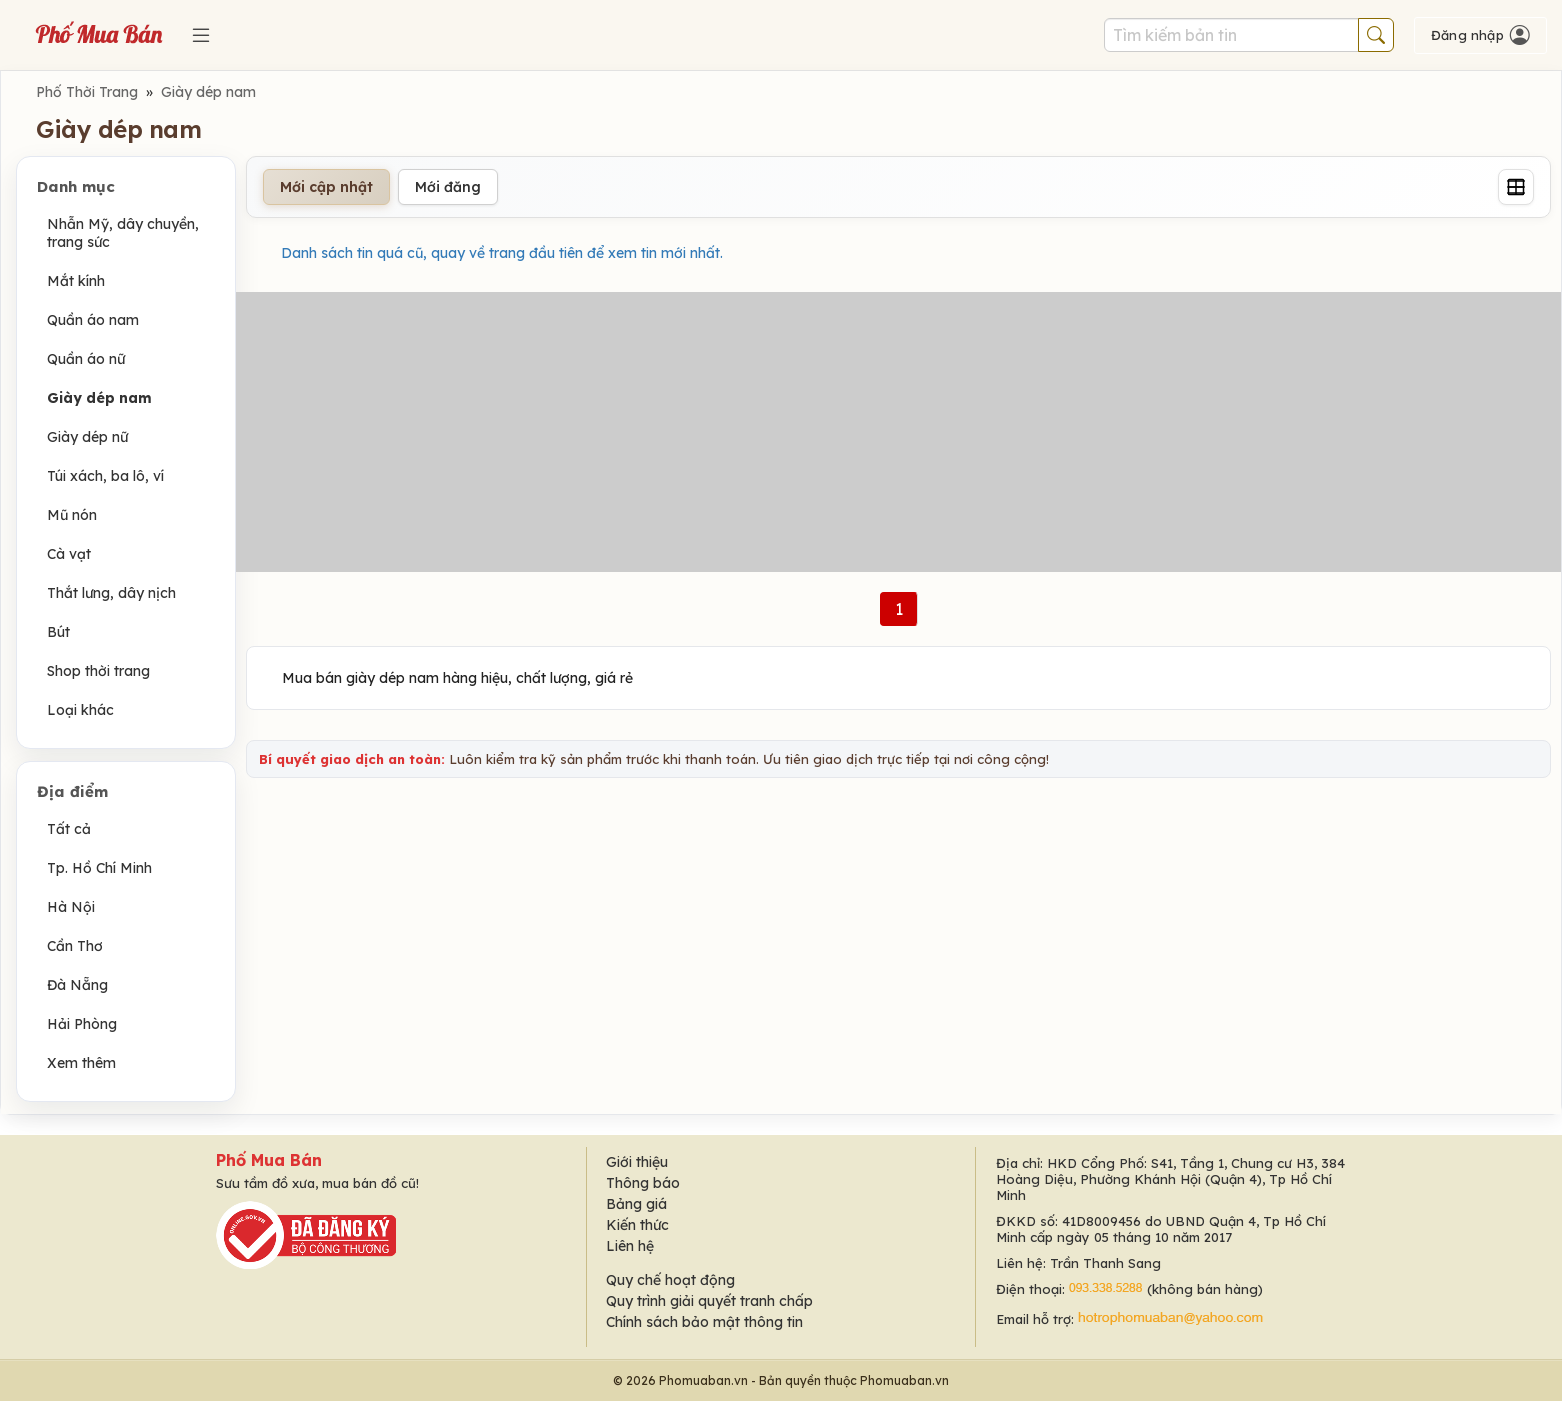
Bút (58, 632)
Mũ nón (72, 515)
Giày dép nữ (87, 437)
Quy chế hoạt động (670, 1280)
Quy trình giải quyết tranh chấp (709, 1301)
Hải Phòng (82, 1024)
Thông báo (643, 1183)
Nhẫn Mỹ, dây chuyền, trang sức (123, 233)
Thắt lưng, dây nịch (111, 593)
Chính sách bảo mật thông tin (704, 1322)
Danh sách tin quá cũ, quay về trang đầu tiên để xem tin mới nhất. (502, 253)
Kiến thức (637, 1225)
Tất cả (69, 829)
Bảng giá (636, 1204)
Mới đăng (448, 187)
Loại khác (80, 710)
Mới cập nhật (326, 187)
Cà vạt (69, 554)
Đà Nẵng (77, 985)
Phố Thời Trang (87, 92)
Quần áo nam (93, 320)
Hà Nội (71, 907)
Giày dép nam (208, 92)
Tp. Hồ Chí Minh (99, 868)
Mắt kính (76, 281)
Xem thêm (81, 1063)
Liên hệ (630, 1246)
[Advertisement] (899, 432)
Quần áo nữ (86, 359)
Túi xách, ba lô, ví (105, 476)
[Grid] (1516, 187)
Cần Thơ (75, 946)
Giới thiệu (637, 1162)
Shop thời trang (98, 671)
